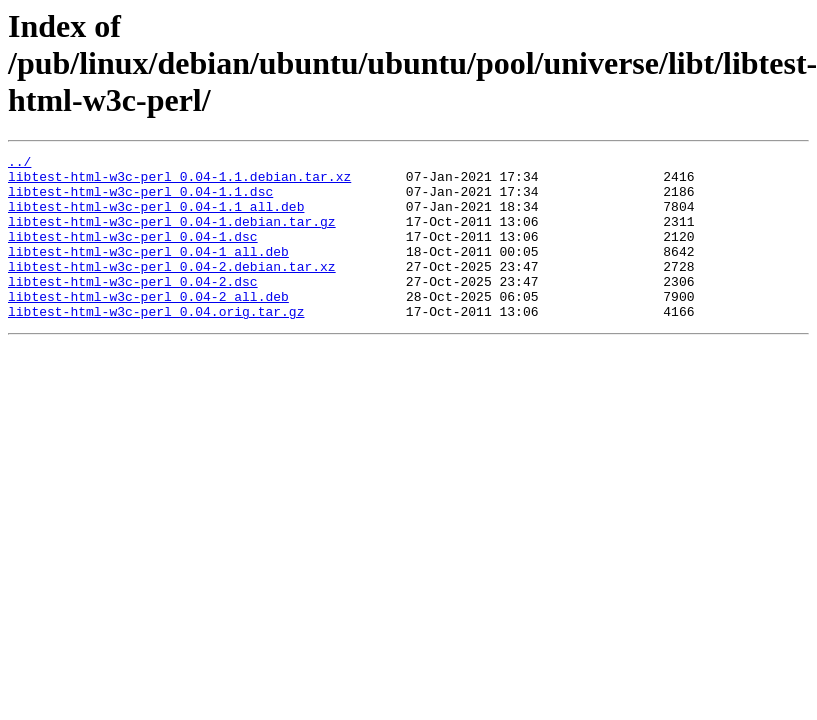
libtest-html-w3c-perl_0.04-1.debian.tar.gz (172, 236)
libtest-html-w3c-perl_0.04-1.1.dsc (140, 200)
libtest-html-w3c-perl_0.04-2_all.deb (148, 326)
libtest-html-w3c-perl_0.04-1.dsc (133, 254)
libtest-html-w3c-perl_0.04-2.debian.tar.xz (172, 290)
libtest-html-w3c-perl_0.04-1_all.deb (148, 272)
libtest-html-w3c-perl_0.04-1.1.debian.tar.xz (179, 182)
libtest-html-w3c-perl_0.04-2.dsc (133, 308)
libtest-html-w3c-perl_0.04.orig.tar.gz (156, 344)
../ (19, 164)
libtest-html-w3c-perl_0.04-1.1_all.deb (156, 218)
